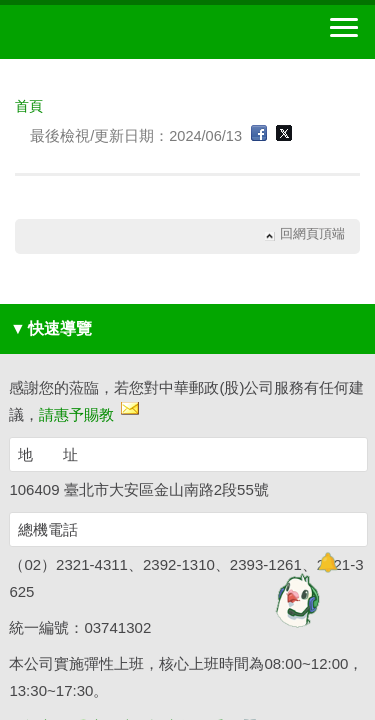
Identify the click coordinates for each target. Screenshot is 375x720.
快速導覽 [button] (51, 328)
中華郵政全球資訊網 (125, 32)
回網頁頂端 (312, 234)
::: (21, 87)
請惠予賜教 (76, 414)
